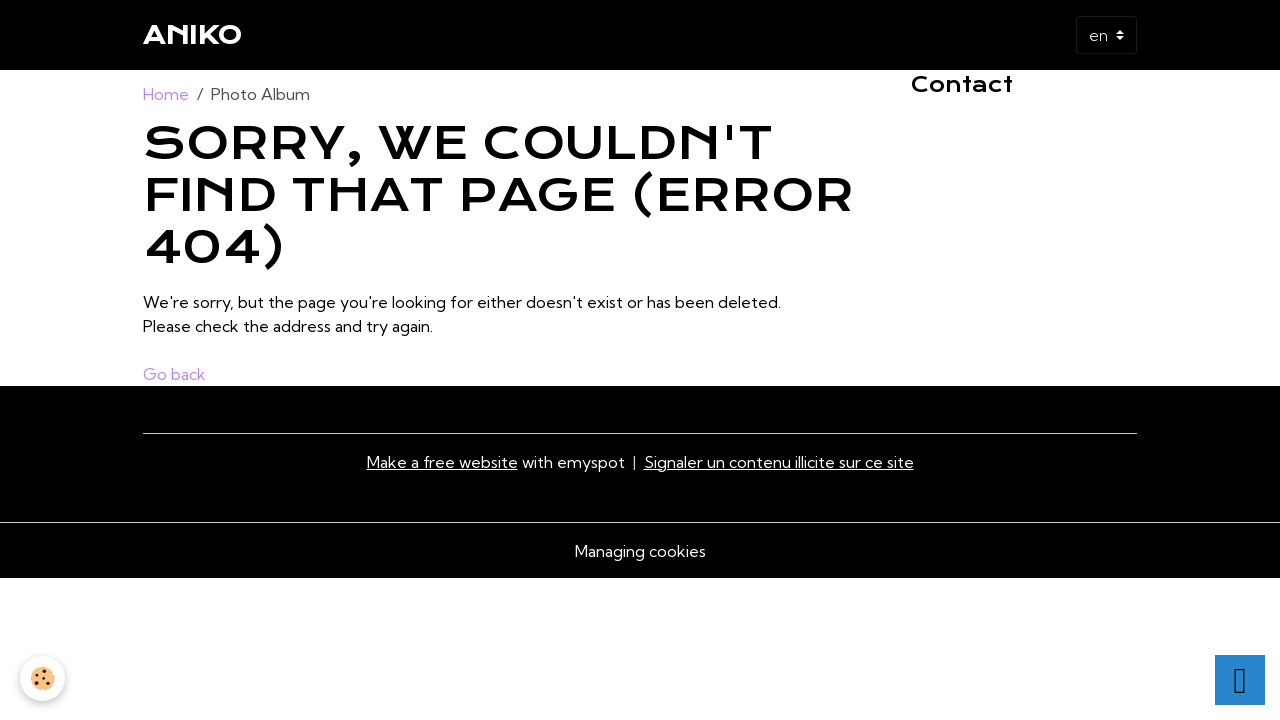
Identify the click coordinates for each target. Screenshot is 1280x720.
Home (166, 94)
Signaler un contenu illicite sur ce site (779, 462)
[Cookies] (42, 678)
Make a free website (442, 462)
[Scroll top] (1240, 680)
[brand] (192, 35)
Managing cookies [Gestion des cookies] (640, 551)
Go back (174, 374)
